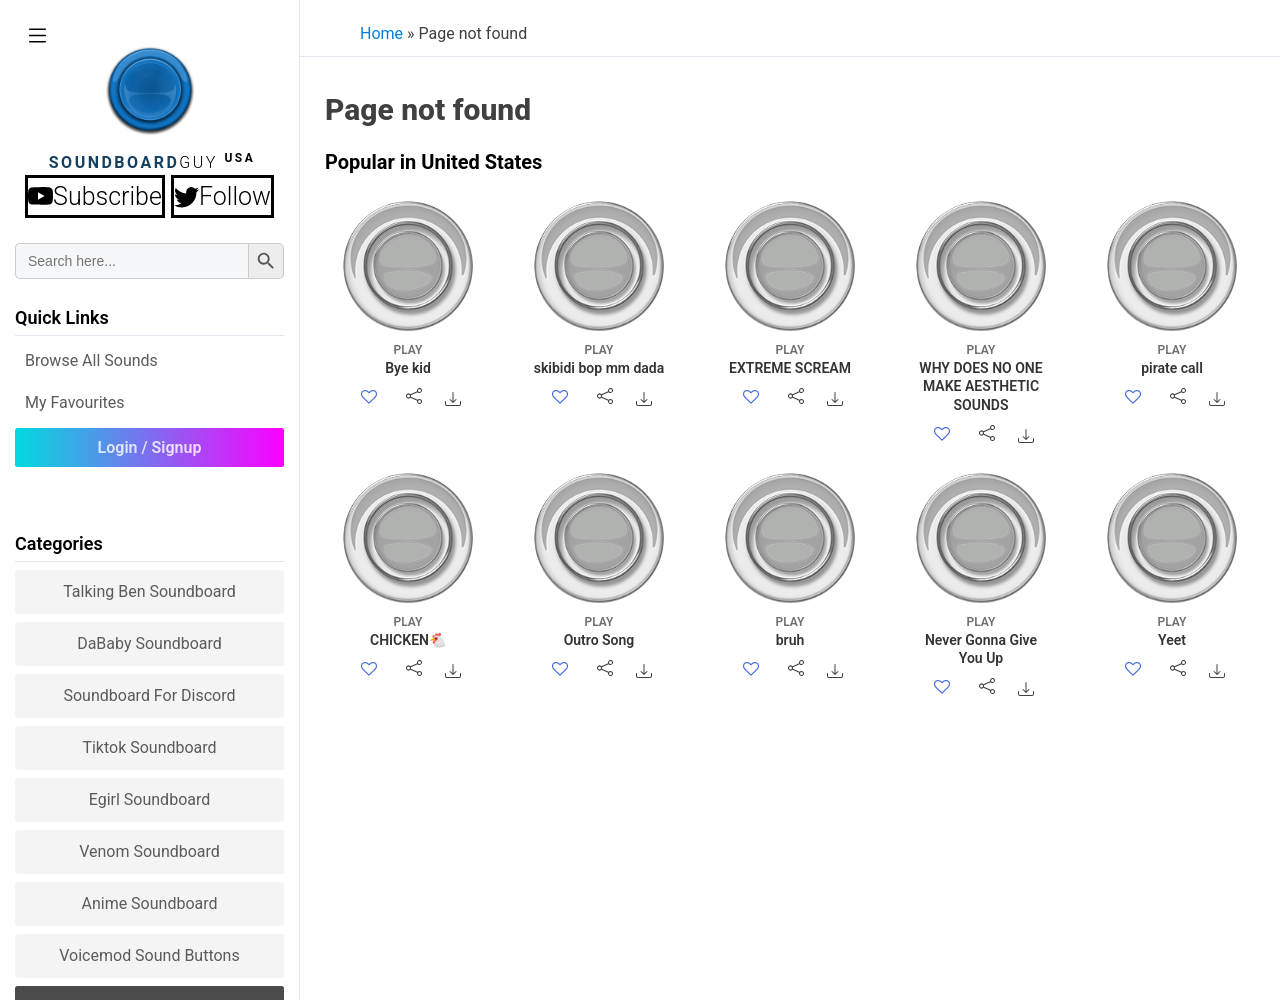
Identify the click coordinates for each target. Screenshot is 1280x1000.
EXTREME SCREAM (790, 358)
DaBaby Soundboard (149, 643)
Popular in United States (433, 162)
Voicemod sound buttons (149, 955)
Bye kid (408, 358)
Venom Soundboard (149, 851)
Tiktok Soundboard (149, 747)
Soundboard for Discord (149, 695)
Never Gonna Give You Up (981, 639)
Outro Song (599, 630)
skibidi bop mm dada (599, 358)
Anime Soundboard (149, 903)
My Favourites (75, 402)
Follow (222, 196)
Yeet (1172, 630)
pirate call (1172, 358)
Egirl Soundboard (150, 799)
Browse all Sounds (91, 360)
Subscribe (95, 196)
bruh (790, 630)
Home (381, 33)
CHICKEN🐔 (408, 630)
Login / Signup (150, 447)
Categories (59, 543)
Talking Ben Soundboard (149, 591)
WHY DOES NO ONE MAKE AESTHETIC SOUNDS (981, 377)
